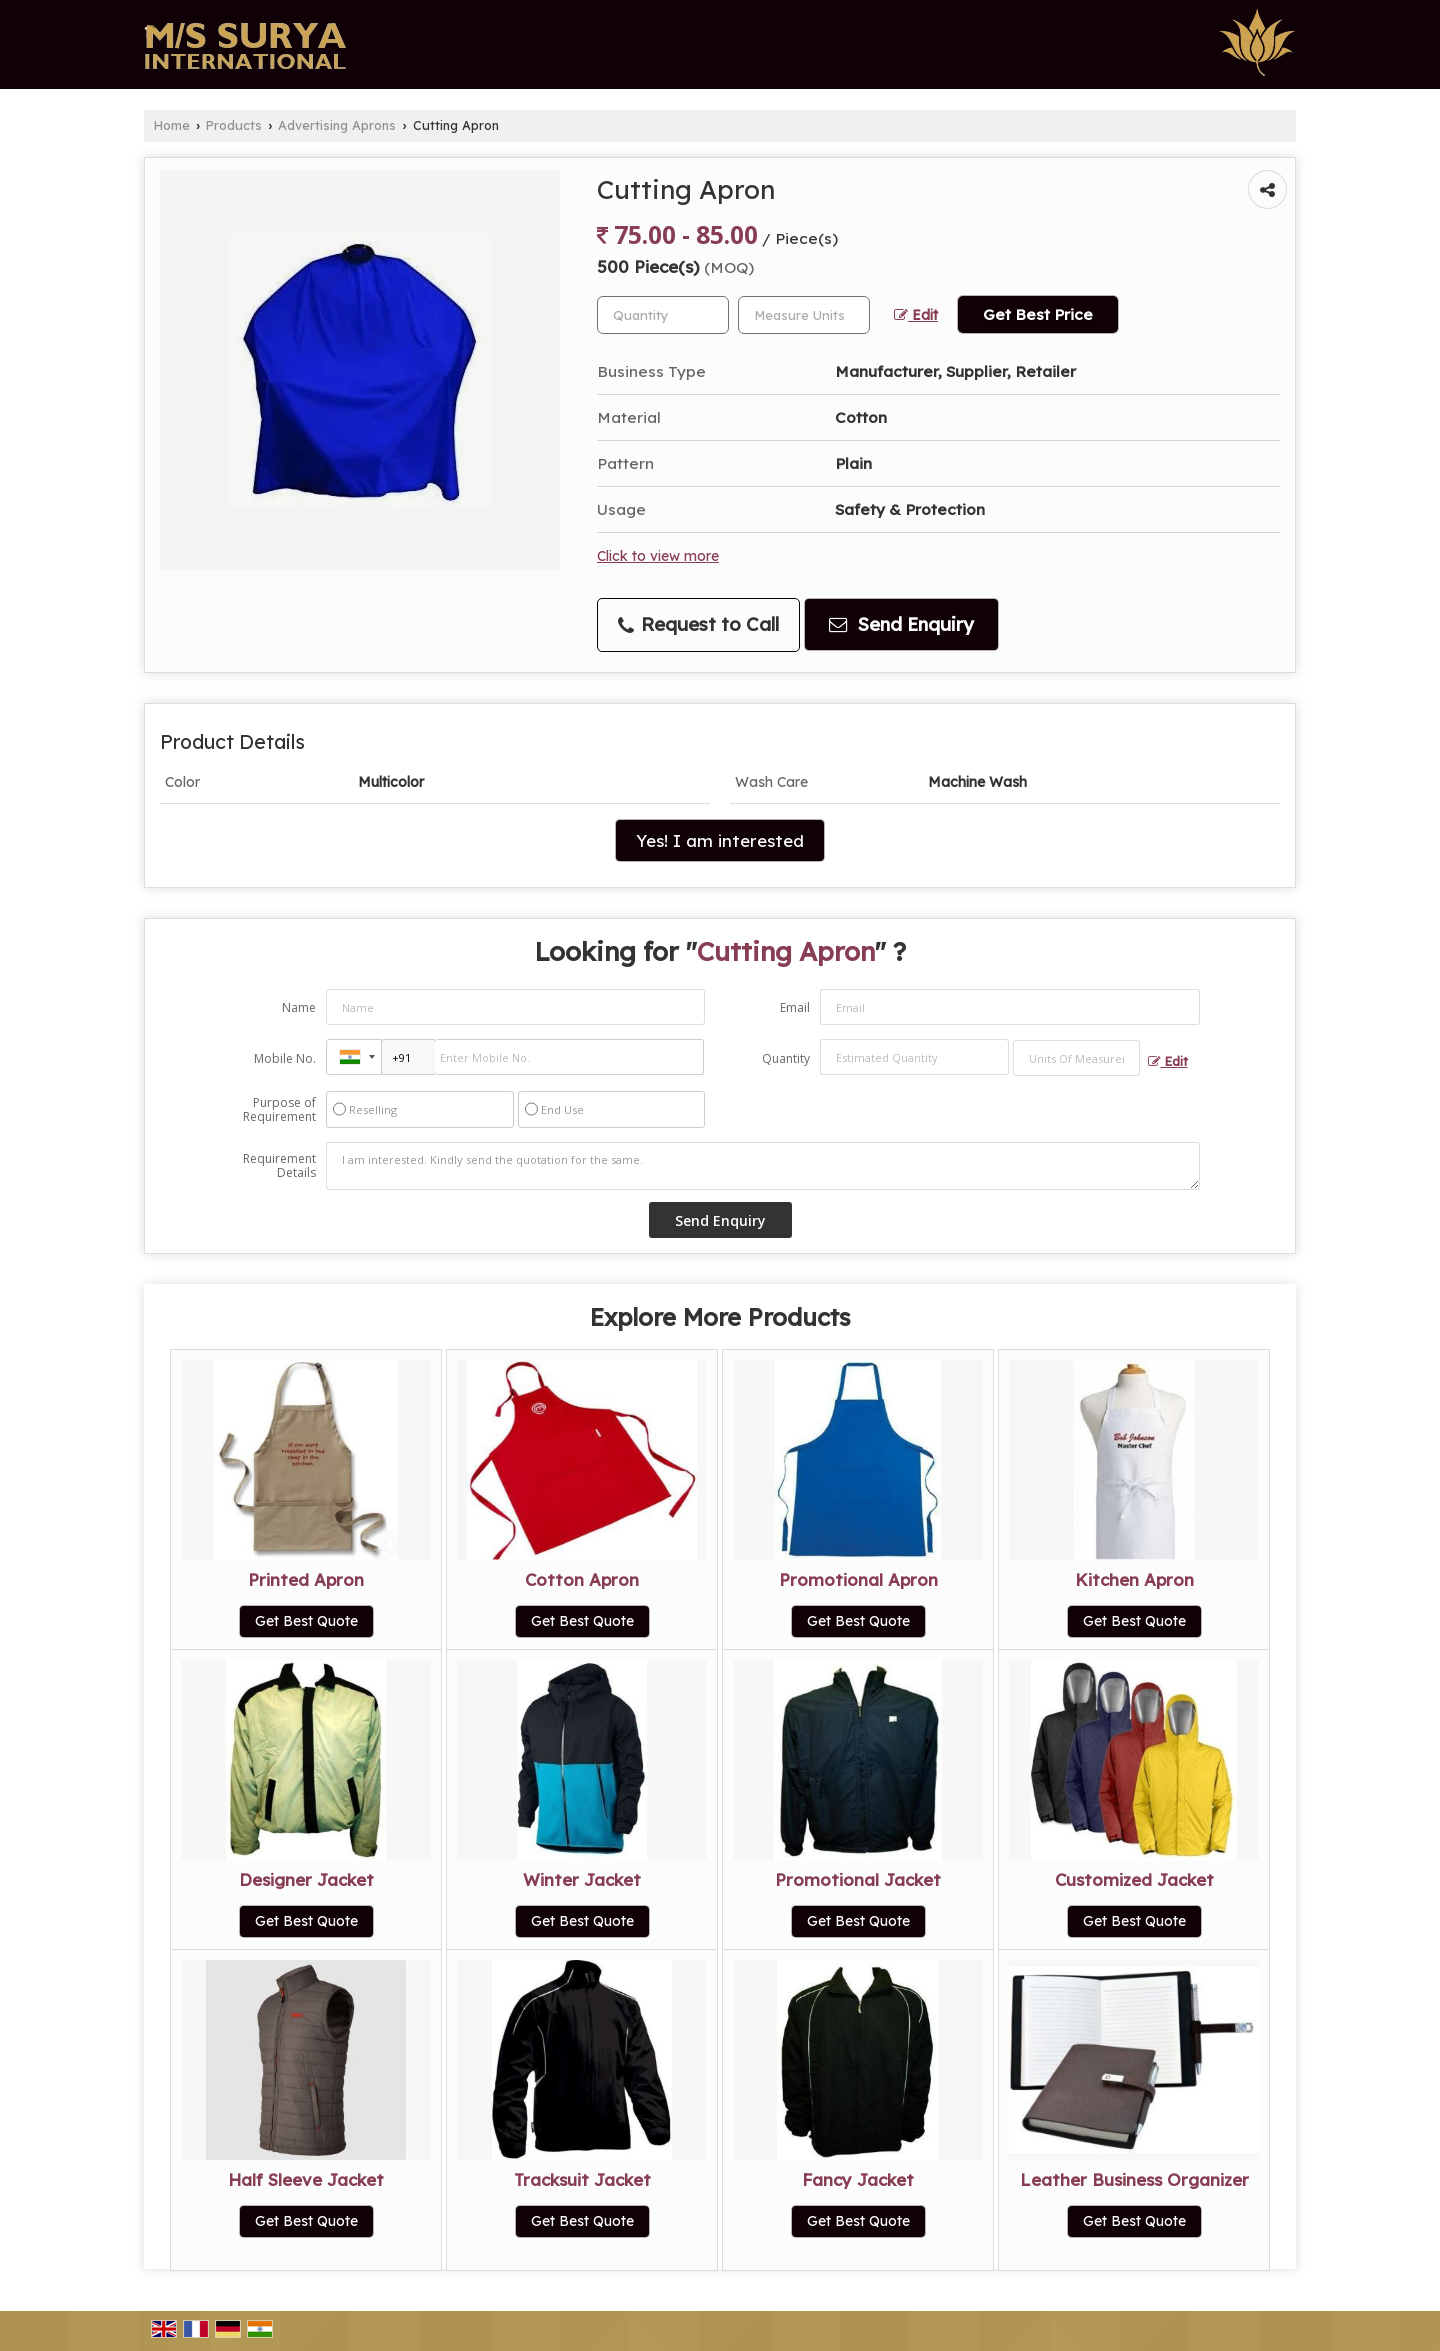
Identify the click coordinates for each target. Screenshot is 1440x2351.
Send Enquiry (901, 624)
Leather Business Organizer (1134, 2179)
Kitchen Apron (1134, 1579)
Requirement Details (279, 1166)
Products (234, 125)
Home (172, 125)
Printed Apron (306, 1579)
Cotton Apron (582, 1579)
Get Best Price (1038, 314)
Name (299, 1007)
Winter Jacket (582, 1879)
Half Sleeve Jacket (306, 2179)
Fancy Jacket (858, 2179)
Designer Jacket (306, 1879)
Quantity (786, 1058)
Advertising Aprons (337, 125)
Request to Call (698, 624)
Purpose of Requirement (279, 1110)
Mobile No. (285, 1058)
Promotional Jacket (858, 1879)
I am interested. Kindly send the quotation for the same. (763, 1166)
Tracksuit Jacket (582, 2179)
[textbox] (804, 315)
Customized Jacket (1134, 1879)
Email (795, 1007)
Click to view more (658, 555)
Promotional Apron (858, 1579)
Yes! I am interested (720, 840)
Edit (916, 314)
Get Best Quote (306, 1621)
